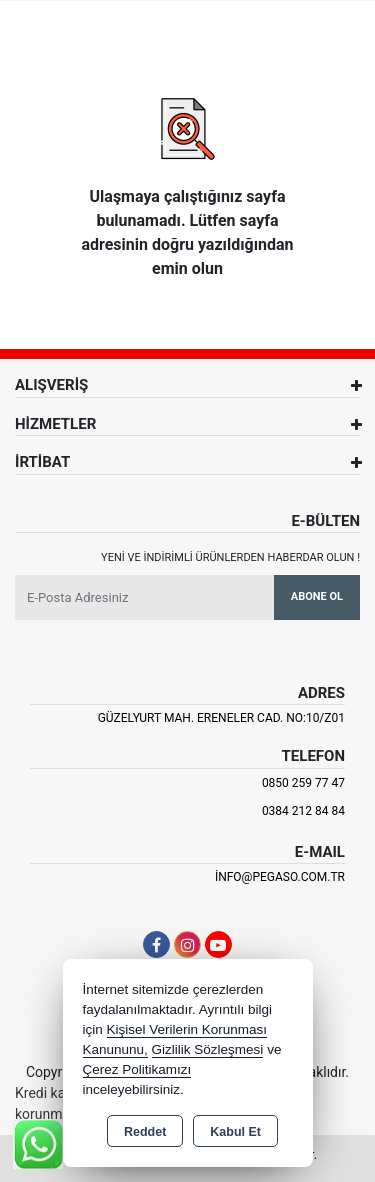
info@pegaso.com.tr (280, 877)
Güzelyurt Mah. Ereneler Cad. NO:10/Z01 (221, 718)
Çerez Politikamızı (137, 1069)
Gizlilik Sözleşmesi (208, 1049)
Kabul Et (235, 1132)
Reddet (145, 1132)
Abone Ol (317, 596)
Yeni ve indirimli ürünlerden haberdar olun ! (230, 557)
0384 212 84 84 (303, 811)
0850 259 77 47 (303, 783)
